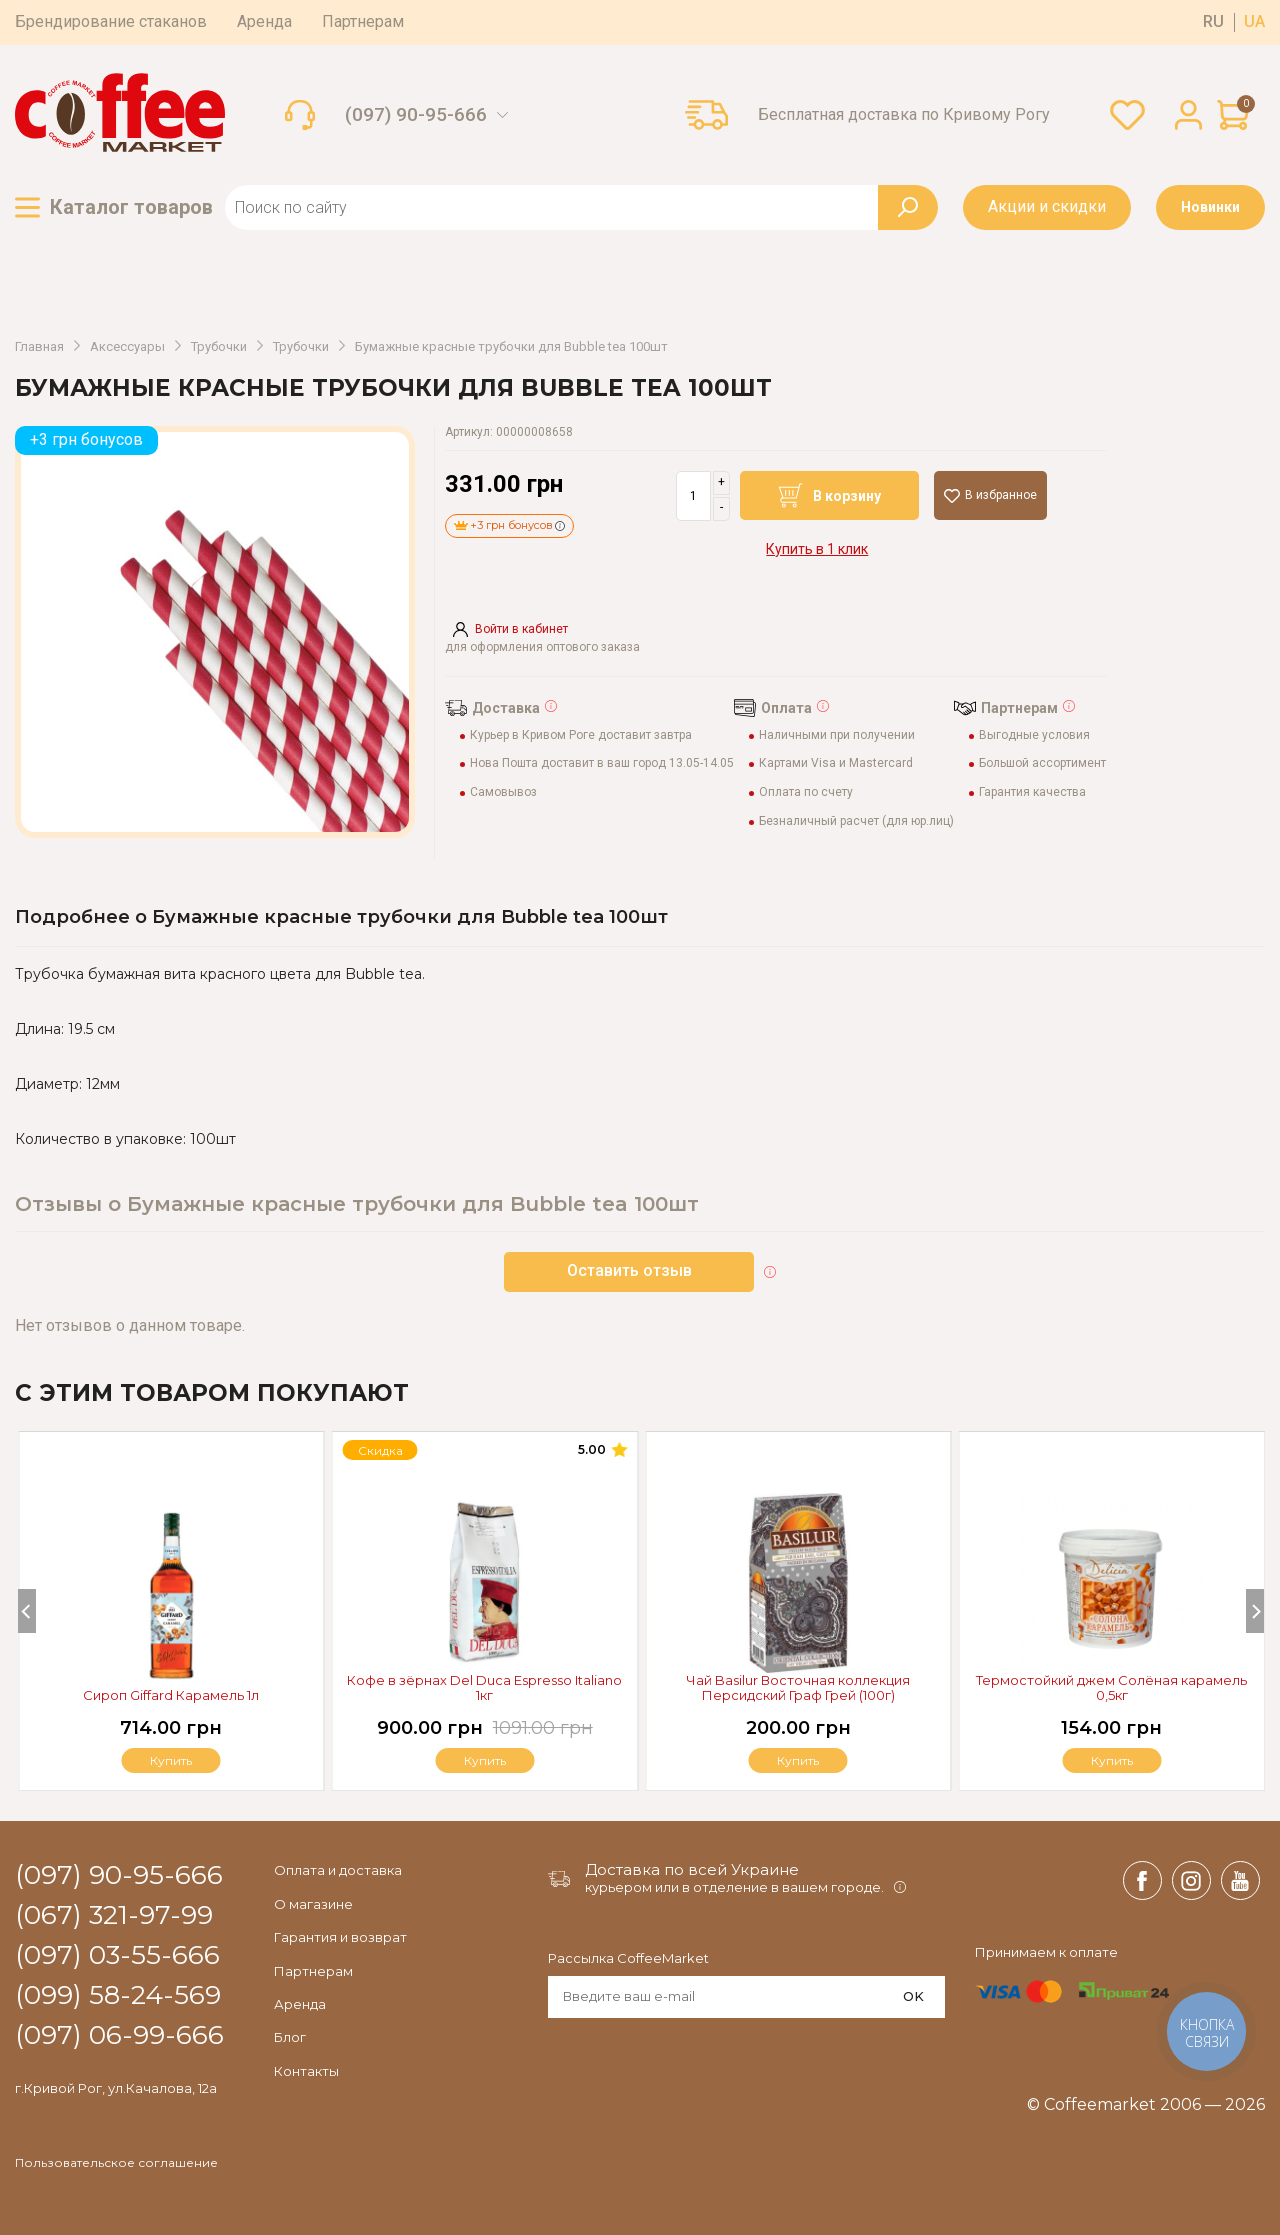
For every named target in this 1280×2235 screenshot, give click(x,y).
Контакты (306, 2071)
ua (1254, 22)
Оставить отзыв (629, 1270)
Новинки (1210, 207)
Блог (290, 2037)
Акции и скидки (1047, 206)
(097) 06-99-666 (119, 2036)
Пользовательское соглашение (116, 2163)
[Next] (1255, 1611)
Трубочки (219, 347)
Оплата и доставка (338, 1870)
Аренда (264, 21)
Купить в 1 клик (817, 549)
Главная (39, 347)
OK (913, 1996)
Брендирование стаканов (111, 21)
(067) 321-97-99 (114, 1916)
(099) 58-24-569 (118, 1996)
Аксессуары (127, 347)
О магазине (313, 1904)
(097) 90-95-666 (416, 115)
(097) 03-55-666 (117, 1956)
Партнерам (363, 21)
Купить (1112, 1760)
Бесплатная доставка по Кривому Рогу (904, 115)
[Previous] (27, 1611)
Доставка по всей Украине (692, 1869)
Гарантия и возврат (340, 1937)
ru (1213, 22)
